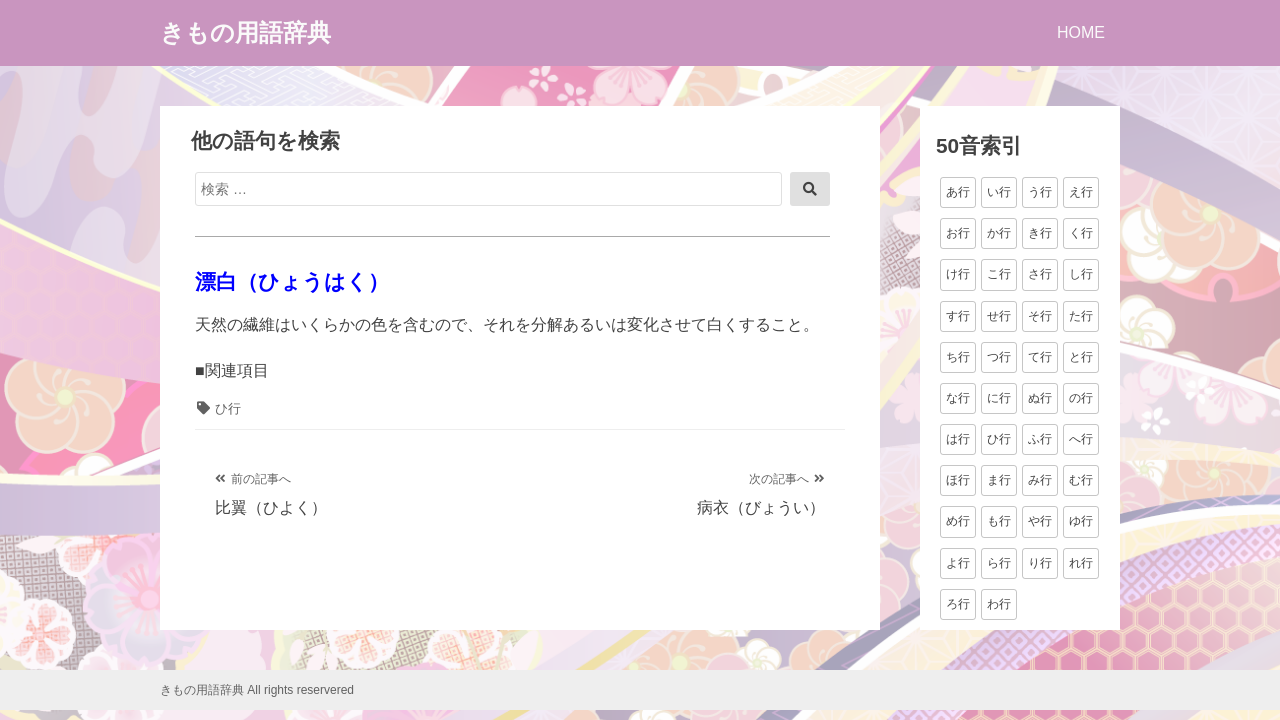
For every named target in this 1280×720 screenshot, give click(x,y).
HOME (1081, 32)
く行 (1081, 233)
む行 (1081, 480)
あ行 (958, 192)
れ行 (1081, 563)
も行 (999, 521)
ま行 (999, 480)
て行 (1040, 357)
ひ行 (228, 408)
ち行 (958, 357)
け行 (958, 274)
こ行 (999, 274)
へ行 (1081, 439)
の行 (1081, 398)
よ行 (958, 563)
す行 (958, 316)
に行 (999, 398)
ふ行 (1040, 439)
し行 (1081, 274)
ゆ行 (1081, 521)
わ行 (999, 604)
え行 (1081, 192)
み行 (1040, 480)
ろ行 (958, 604)
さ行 (1040, 274)
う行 (1040, 192)
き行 (1040, 233)
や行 (1040, 521)
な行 (958, 398)
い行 (999, 192)
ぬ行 (1040, 398)
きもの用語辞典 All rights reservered (257, 690)
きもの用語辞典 (245, 32)
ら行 (999, 563)
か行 (999, 233)
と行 (1081, 357)
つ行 (999, 357)
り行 (1040, 563)
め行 (958, 521)
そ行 (1040, 316)
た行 (1081, 316)
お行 (958, 233)
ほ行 (958, 480)
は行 (958, 439)
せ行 (999, 316)
